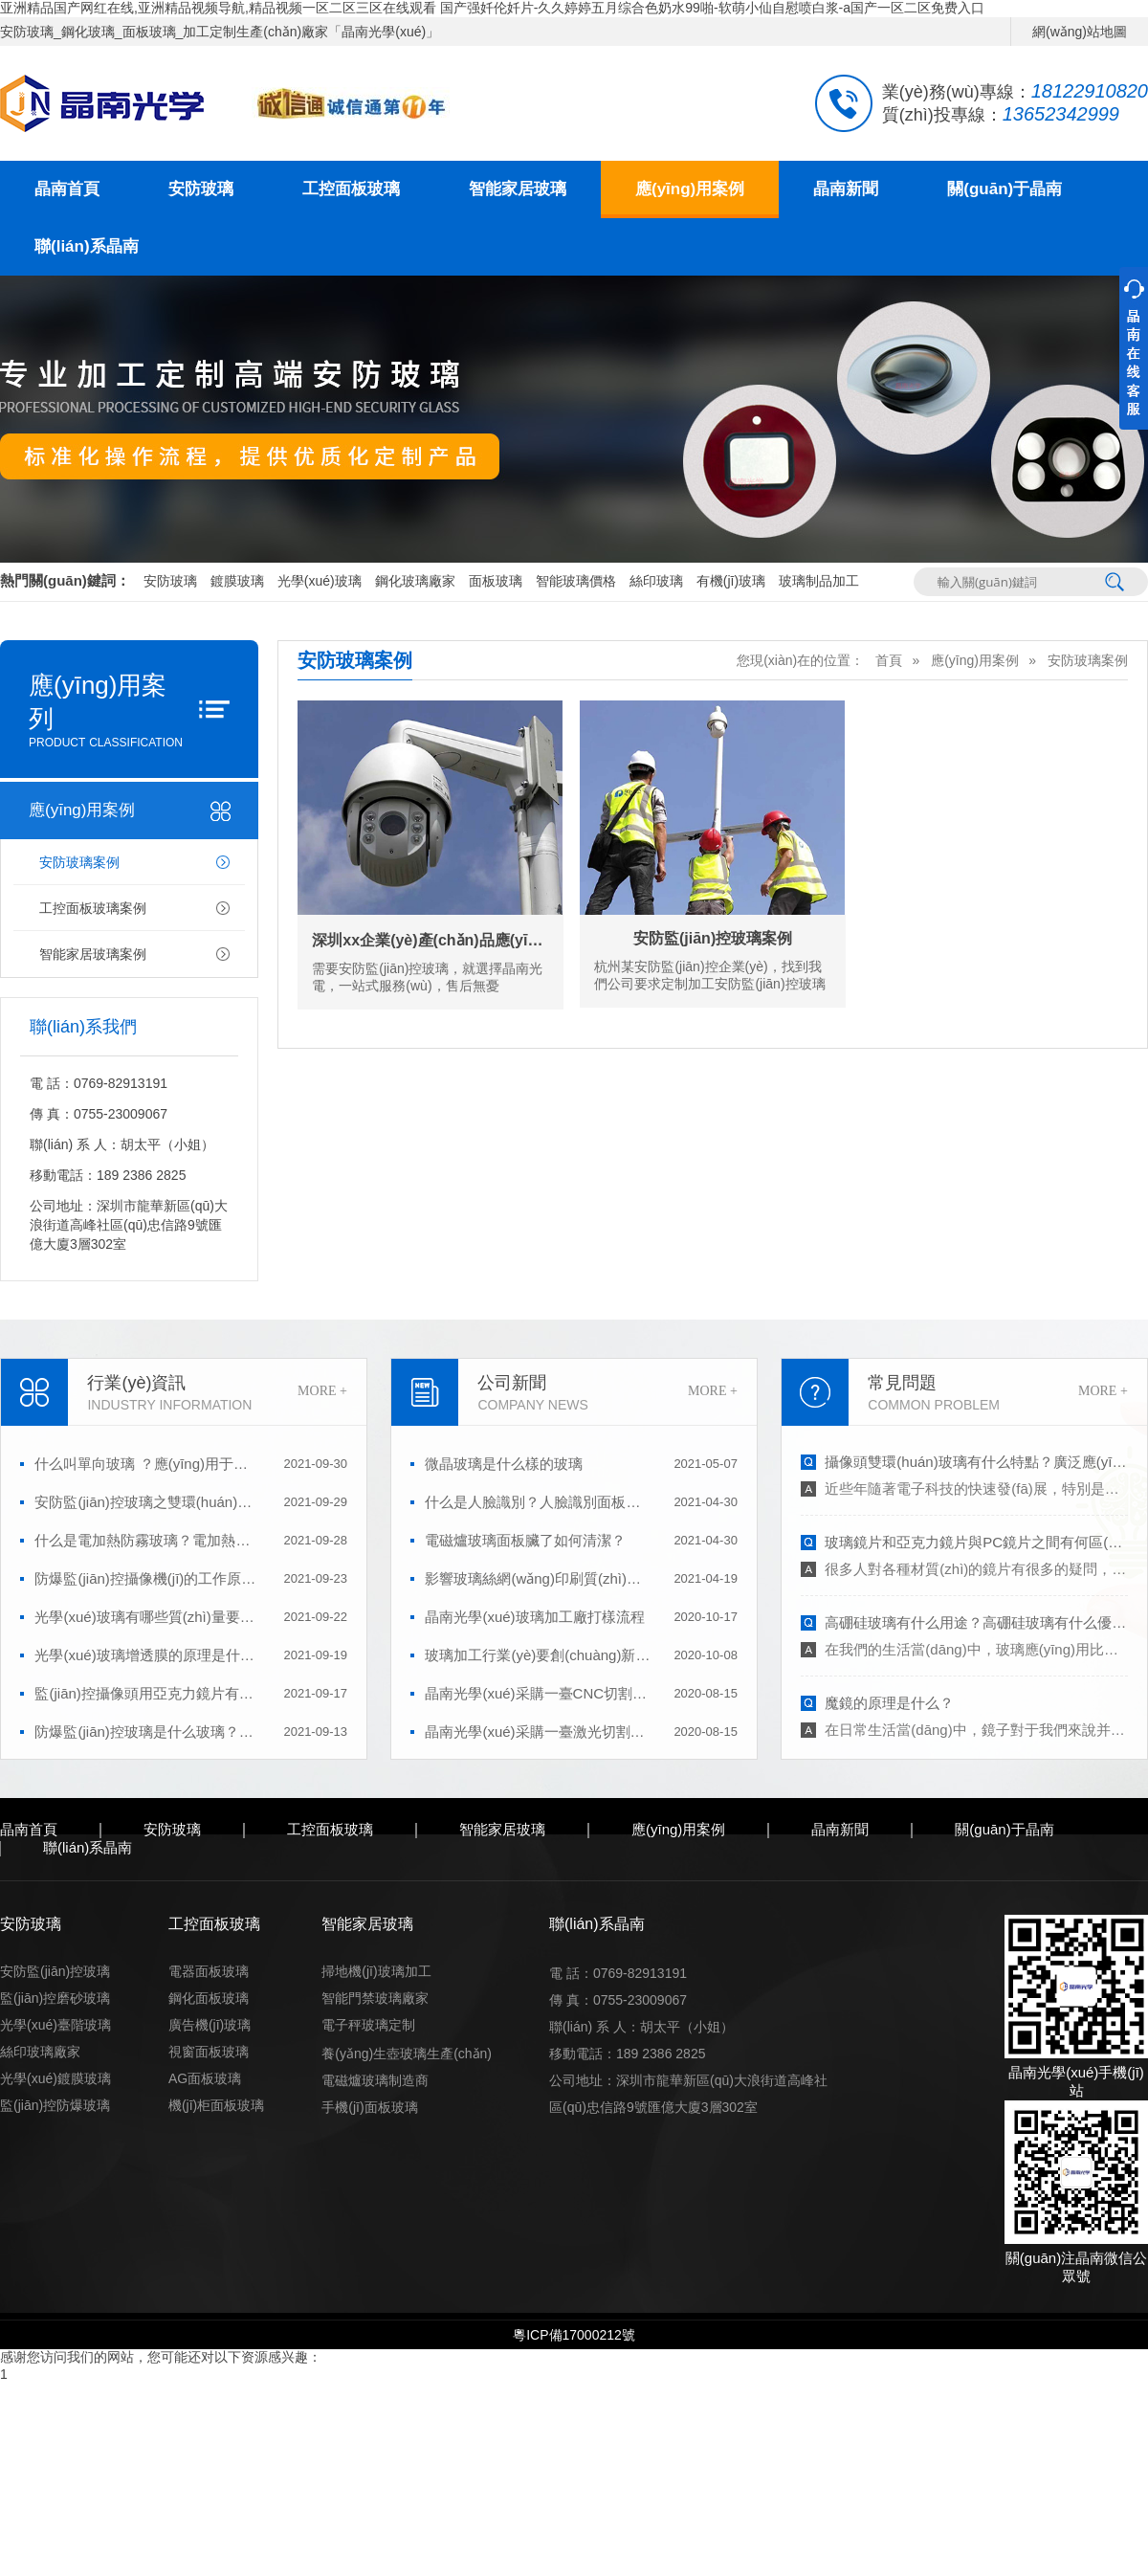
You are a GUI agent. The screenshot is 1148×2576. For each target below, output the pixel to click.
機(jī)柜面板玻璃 (216, 2105)
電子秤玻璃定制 (368, 2024)
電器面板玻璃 (208, 1971)
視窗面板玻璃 (208, 2051)
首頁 (888, 660)
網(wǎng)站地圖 (1079, 31)
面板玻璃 (495, 580)
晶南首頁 (66, 189)
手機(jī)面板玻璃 (369, 2107)
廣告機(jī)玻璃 (209, 2024)
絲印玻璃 (656, 580)
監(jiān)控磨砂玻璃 (55, 1998)
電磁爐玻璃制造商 (375, 2080)
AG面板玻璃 (204, 2078)
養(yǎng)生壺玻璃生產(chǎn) (406, 2053)
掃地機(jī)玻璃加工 (375, 1971)
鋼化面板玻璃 (208, 1998)
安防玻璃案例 (79, 862)
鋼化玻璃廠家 (415, 580)
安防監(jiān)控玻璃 (55, 1971)
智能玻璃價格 (576, 580)
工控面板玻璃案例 (92, 908)
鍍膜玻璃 (237, 580)
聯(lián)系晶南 (86, 246)
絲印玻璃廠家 (40, 2051)
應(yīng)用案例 (689, 189)
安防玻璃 (200, 189)
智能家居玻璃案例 (92, 954)
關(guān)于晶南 (1004, 189)
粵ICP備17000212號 (574, 2335)
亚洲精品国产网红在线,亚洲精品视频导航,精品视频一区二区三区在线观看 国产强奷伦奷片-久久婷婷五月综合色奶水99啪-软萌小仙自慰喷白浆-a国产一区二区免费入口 (492, 7)
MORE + (322, 1391)
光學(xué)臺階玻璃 (55, 2024)
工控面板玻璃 (351, 189)
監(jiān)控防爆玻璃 (55, 2105)
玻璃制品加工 (819, 580)
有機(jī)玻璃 (730, 580)
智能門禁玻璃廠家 (375, 1998)
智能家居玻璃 (517, 189)
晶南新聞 (845, 189)
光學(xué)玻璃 (319, 580)
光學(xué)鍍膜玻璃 (55, 2078)
